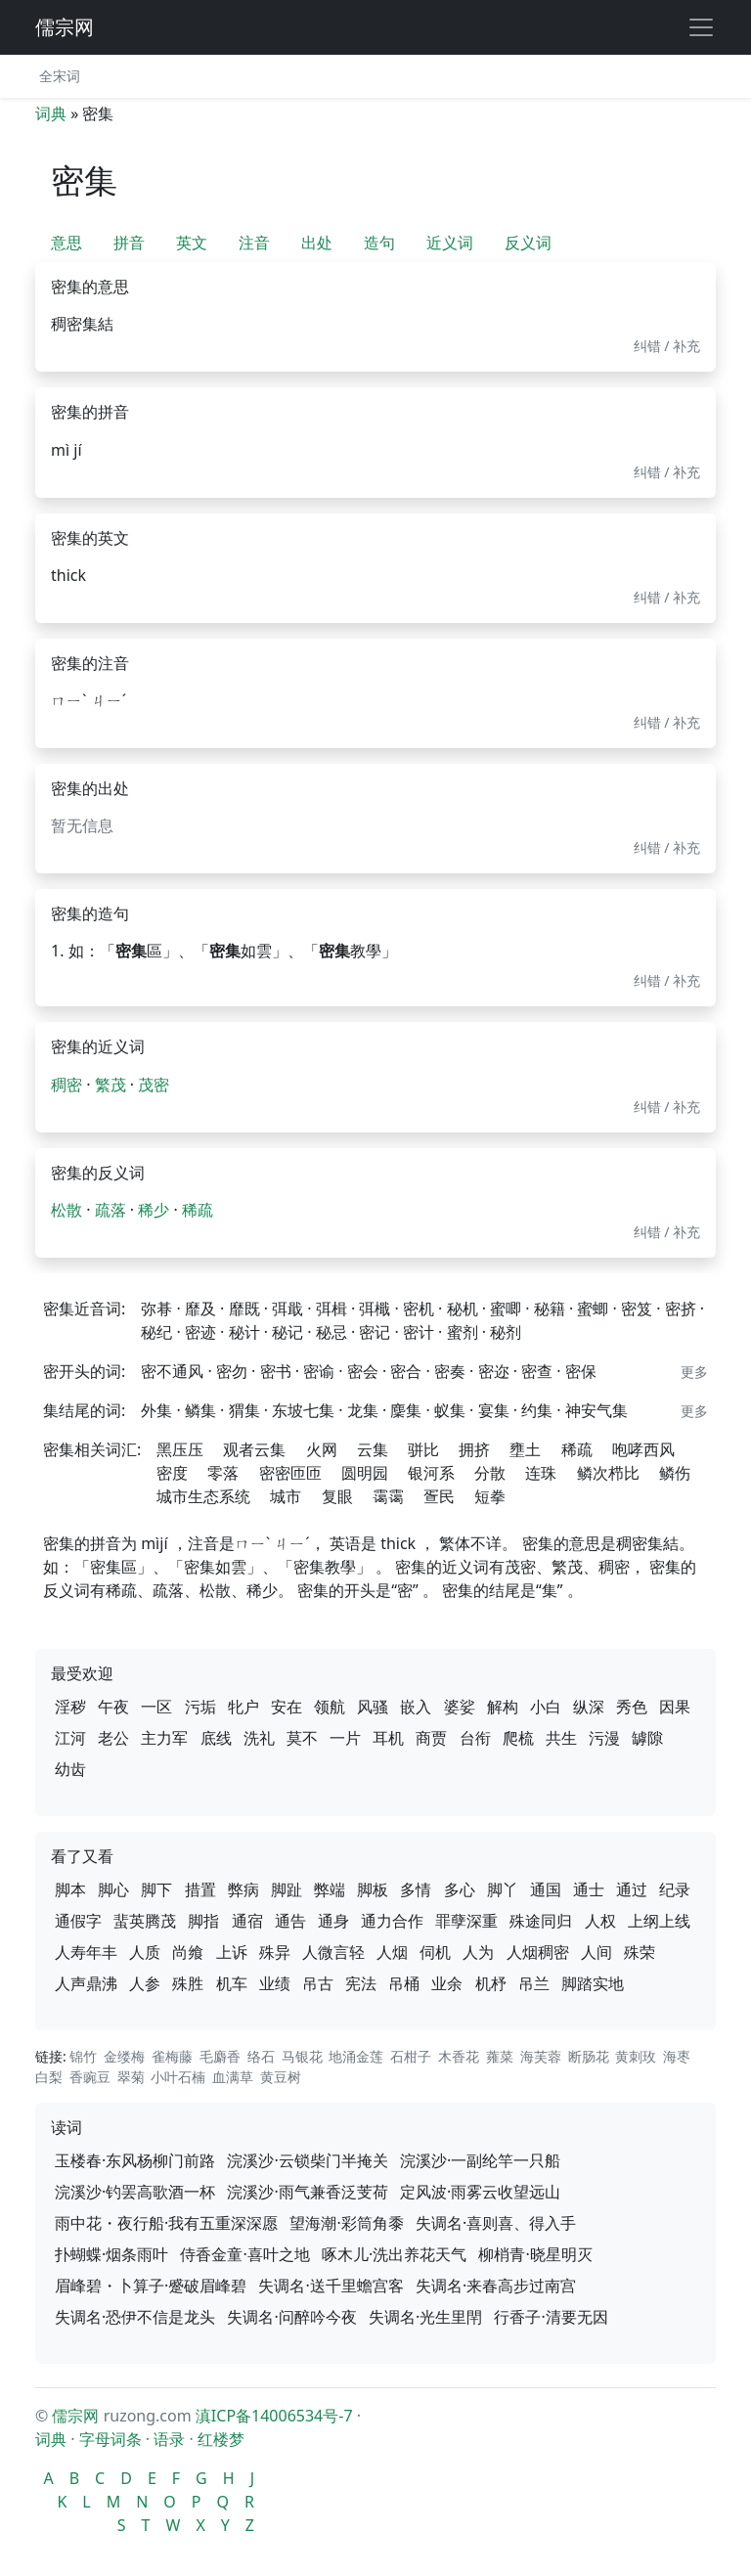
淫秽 (70, 1706)
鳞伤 (674, 1473)
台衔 (475, 1738)
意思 (66, 242)
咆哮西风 (643, 1449)
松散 (66, 1210)
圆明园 (364, 1473)
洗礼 (259, 1738)
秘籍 (549, 1308)
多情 (415, 1889)
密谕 (318, 1371)
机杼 (491, 1983)
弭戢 (287, 1308)
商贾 (431, 1738)
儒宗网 (64, 27)
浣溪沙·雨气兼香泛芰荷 (307, 2191)
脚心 (113, 1889)
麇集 (405, 1410)
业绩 (274, 1983)
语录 (169, 2439)
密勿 (231, 1371)
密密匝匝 (290, 1473)
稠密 (66, 1084)
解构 (502, 1706)
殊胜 (187, 1983)
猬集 (244, 1410)
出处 (316, 242)
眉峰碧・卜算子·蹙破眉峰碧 (150, 2285)
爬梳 (518, 1738)
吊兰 (534, 1983)
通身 (333, 1921)
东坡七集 (303, 1410)
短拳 (490, 1496)
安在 (286, 1706)
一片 (345, 1738)
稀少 (153, 1210)
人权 (600, 1921)
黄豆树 (280, 2076)
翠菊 (131, 2076)
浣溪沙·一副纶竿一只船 (480, 2160)
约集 (536, 1410)
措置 (200, 1889)
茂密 (153, 1084)
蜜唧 (505, 1308)
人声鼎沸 (86, 1983)
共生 (561, 1738)
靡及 (200, 1308)
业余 (447, 1983)
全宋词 (59, 76)
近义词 (449, 242)
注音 (254, 242)
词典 (50, 113)
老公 (113, 1738)
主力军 (164, 1738)
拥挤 (474, 1449)
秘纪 (156, 1332)
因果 (674, 1706)
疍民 (439, 1496)
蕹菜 (499, 2056)
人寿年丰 (86, 1952)
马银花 (302, 2056)
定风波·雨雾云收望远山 (480, 2191)
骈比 (423, 1449)
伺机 (435, 1952)
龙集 (362, 1410)
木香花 (458, 2056)
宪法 (360, 1983)
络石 (261, 2056)
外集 (156, 1410)
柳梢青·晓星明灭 (535, 2254)
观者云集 (254, 1449)
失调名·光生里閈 (425, 2317)
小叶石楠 (178, 2076)
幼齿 (70, 1769)
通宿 (247, 1921)
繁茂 (110, 1084)
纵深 (588, 1706)
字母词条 (110, 2439)
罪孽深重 (466, 1921)
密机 (418, 1308)
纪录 (674, 1889)
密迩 (493, 1371)
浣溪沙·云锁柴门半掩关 (307, 2160)
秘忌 (331, 1332)
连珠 (540, 1473)
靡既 (244, 1308)
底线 (216, 1738)
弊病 (243, 1889)
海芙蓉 (540, 2056)
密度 (172, 1473)
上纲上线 (659, 1921)
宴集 (493, 1410)
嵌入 (415, 1706)
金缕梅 (124, 2056)
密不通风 (172, 1371)
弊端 (329, 1889)
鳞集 (200, 1410)
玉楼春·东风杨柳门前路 (135, 2160)
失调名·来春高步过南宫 (496, 2285)
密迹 (200, 1332)
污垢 (200, 1706)
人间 (596, 1952)
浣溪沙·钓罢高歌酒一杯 (135, 2191)
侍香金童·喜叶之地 (244, 2254)
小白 (545, 1706)
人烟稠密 (538, 1952)
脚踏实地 (592, 1983)
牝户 (243, 1706)
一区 (156, 1706)
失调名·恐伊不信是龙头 (135, 2317)
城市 (285, 1496)
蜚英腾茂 (144, 1921)
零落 (223, 1473)
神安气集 (596, 1410)
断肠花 (588, 2056)
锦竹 (83, 2056)
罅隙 (647, 1738)
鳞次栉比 (608, 1473)
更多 (694, 1371)
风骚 (372, 1706)
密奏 (449, 1371)
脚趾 (286, 1889)
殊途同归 (540, 1921)
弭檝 (374, 1308)
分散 (490, 1473)
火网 (321, 1449)
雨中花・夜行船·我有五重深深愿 (166, 2223)
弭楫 (331, 1308)
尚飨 (187, 1952)
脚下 (156, 1889)
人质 (144, 1952)
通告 (290, 1921)
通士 (588, 1889)
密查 (536, 1371)
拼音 (129, 242)
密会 (362, 1371)
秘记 (287, 1332)
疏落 (110, 1210)
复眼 (337, 1496)
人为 (478, 1952)
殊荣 (639, 1952)
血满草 (232, 2076)
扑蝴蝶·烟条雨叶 (111, 2254)
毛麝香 (220, 2056)
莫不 (302, 1738)
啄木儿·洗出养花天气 (394, 2254)
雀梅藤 (172, 2056)
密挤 (680, 1308)
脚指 (203, 1921)
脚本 (70, 1889)
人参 (144, 1983)
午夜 (113, 1706)
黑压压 (179, 1449)
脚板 (372, 1889)
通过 (631, 1889)
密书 (275, 1371)
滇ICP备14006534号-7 (274, 2415)
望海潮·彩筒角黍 (346, 2223)
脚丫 (502, 1889)
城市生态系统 (203, 1496)
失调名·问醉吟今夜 (291, 2317)
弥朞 (156, 1308)
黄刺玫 (635, 2056)
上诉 (231, 1952)
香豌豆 (89, 2076)
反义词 (528, 242)
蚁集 (449, 1410)
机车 (231, 1983)
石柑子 (410, 2056)
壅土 (525, 1449)
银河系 (431, 1473)
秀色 (631, 1706)
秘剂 (505, 1332)
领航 (329, 1706)
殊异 (274, 1952)
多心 (459, 1889)
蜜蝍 (592, 1308)
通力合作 (392, 1921)
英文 (191, 242)
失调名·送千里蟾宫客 (330, 2285)
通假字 (78, 1921)
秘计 (244, 1332)
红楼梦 (221, 2439)
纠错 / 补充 (667, 345)
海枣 (676, 2056)
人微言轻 (333, 1952)
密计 (418, 1332)
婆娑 (459, 1706)
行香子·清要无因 (550, 2317)
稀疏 (197, 1210)
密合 (405, 1371)
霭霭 (388, 1496)
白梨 (49, 2076)
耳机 (388, 1738)
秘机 (462, 1308)
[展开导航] (701, 27)
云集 (372, 1449)
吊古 (317, 1983)
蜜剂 (462, 1332)
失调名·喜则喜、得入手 (496, 2223)
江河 (70, 1738)
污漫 (604, 1738)
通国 (545, 1889)
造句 (379, 242)
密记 (374, 1332)
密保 (580, 1371)
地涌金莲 (356, 2056)
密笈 (636, 1308)
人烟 (392, 1952)
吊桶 (404, 1983)
